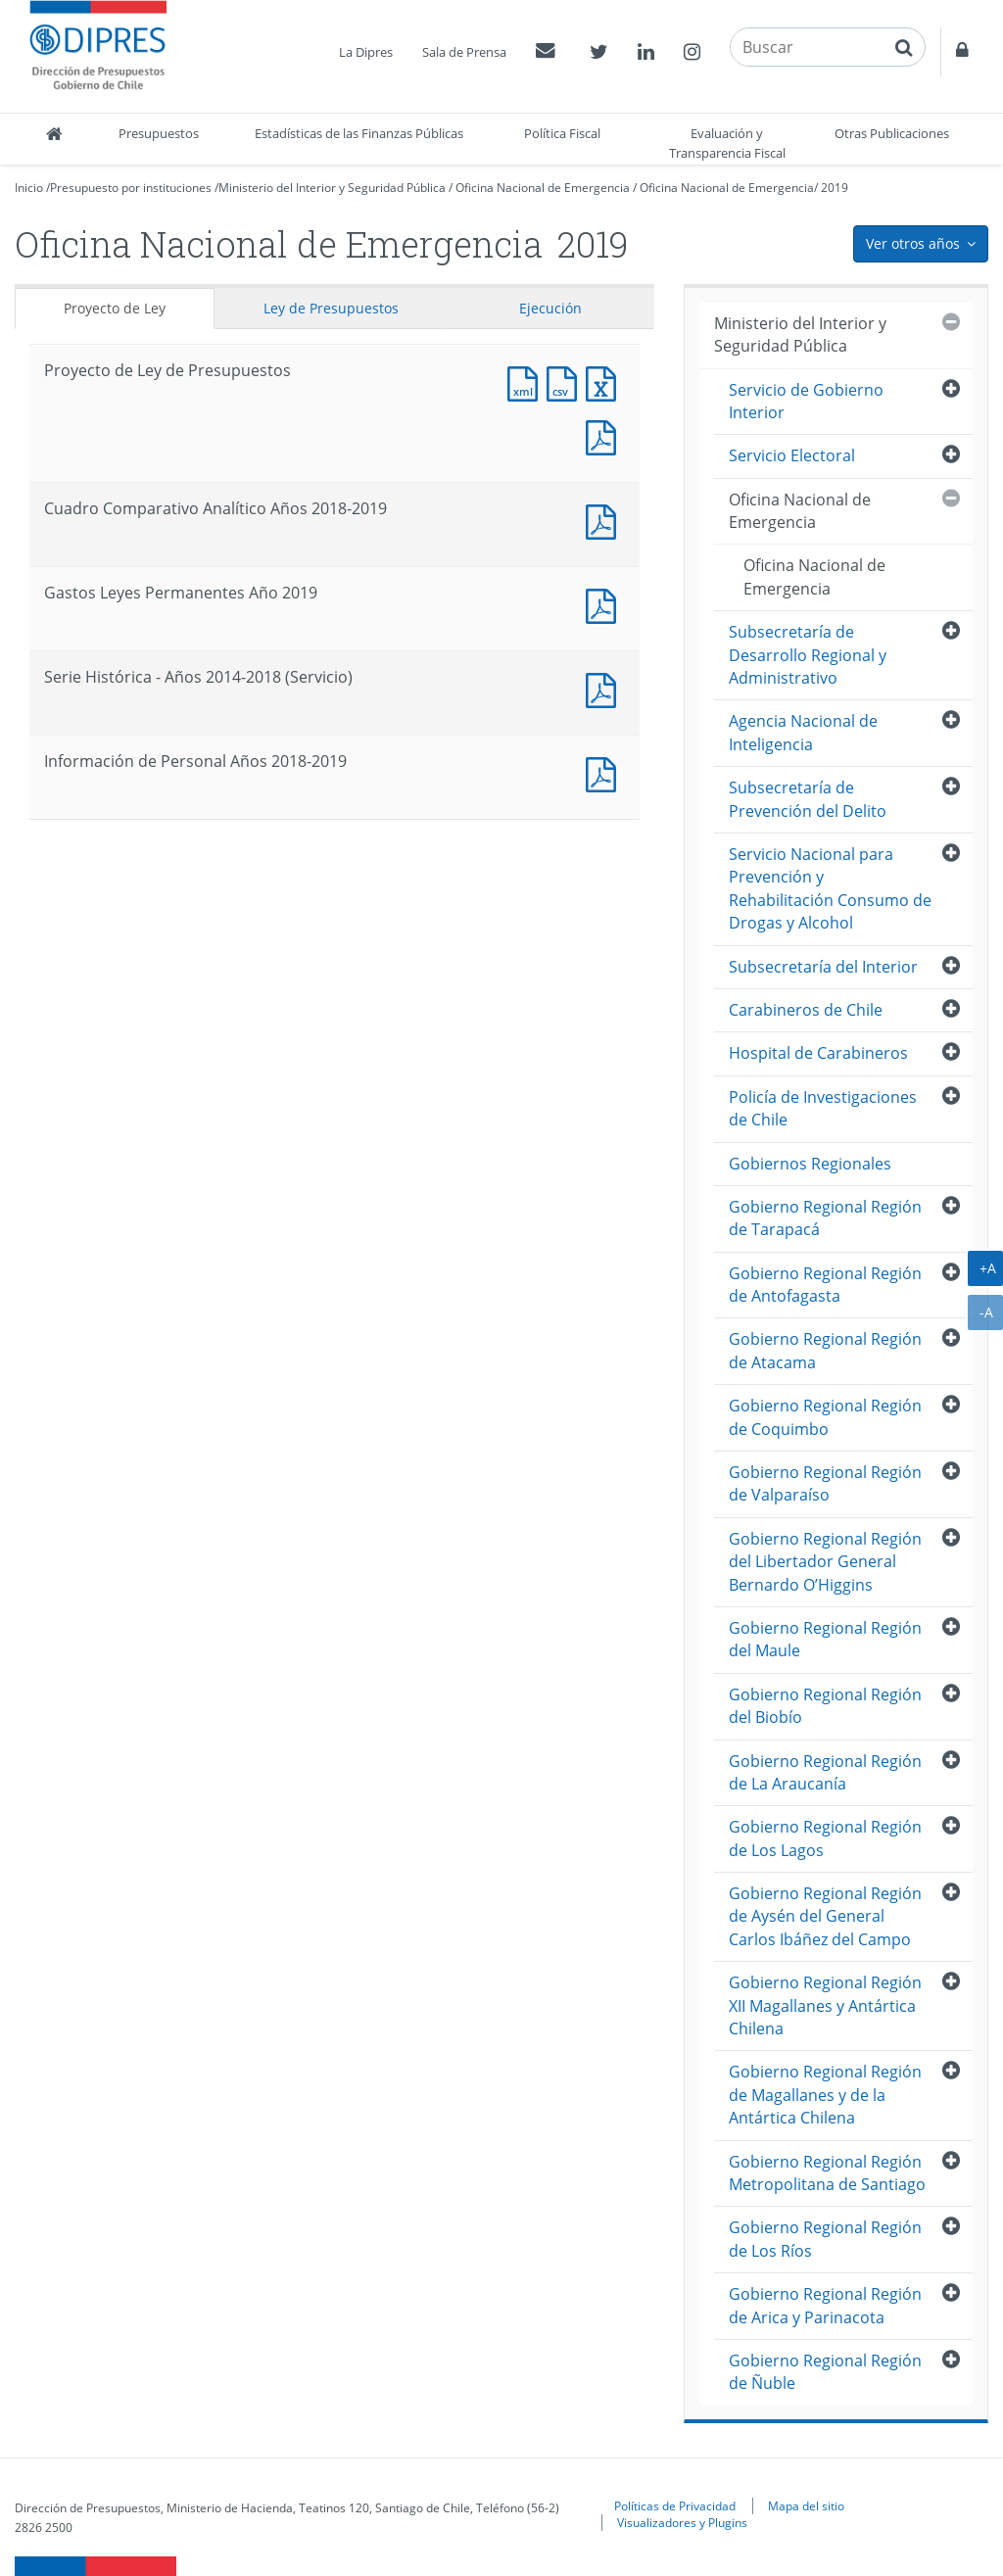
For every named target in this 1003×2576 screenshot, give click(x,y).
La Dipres (366, 52)
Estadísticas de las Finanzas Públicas (359, 133)
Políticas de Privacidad (675, 2505)
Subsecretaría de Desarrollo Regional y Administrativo (807, 655)
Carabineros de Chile (806, 1010)
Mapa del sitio (806, 2505)
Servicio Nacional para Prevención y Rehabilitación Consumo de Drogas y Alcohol (830, 888)
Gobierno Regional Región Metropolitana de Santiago (827, 2173)
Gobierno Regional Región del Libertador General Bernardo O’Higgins (825, 1562)
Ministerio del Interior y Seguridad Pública (332, 187)
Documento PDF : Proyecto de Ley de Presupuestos (605, 435)
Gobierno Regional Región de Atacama (825, 1350)
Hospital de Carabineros (818, 1053)
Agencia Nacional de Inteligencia (803, 732)
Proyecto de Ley (115, 308)
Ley (331, 308)
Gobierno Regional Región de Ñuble (825, 2372)
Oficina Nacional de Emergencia (542, 187)
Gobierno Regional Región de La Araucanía (825, 1772)
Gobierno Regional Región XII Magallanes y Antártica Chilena (825, 2005)
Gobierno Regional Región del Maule (825, 1639)
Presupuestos (159, 133)
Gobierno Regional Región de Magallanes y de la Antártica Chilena (825, 2094)
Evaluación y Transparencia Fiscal (727, 143)
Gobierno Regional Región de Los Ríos (825, 2239)
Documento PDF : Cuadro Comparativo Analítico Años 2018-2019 (605, 520)
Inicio (29, 187)
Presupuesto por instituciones (131, 187)
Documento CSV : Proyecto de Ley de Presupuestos (566, 381)
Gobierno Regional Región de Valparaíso (825, 1483)
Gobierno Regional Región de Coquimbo (825, 1417)
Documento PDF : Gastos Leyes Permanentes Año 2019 (605, 604)
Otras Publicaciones (892, 133)
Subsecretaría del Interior (823, 967)
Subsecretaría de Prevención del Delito (807, 799)
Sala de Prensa (464, 52)
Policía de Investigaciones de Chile (823, 1108)
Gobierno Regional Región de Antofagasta (825, 1285)
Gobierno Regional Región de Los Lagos (825, 1838)
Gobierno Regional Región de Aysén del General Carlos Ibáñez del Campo (825, 1916)
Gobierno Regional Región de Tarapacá (825, 1218)
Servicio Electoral (792, 455)
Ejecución (550, 308)
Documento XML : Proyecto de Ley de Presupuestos (527, 381)
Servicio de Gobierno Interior (806, 401)
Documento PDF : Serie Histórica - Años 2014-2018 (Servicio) (605, 688)
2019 (834, 187)
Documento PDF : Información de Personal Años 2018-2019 (605, 772)
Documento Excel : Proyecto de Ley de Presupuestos (605, 381)
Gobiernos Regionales (810, 1163)
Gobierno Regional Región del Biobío (825, 1706)
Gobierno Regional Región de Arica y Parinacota (825, 2305)
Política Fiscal (562, 133)
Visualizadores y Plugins (682, 2522)
